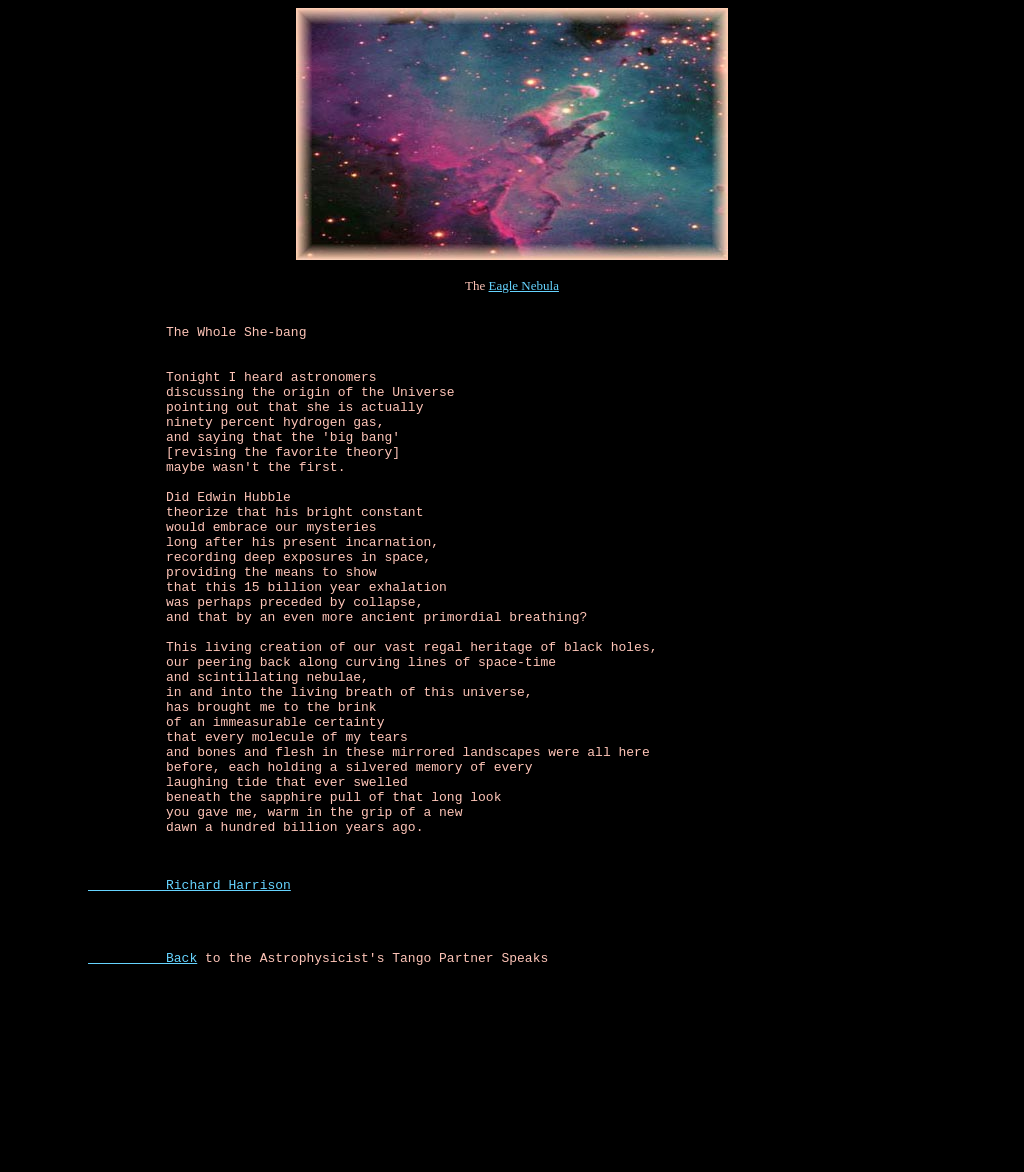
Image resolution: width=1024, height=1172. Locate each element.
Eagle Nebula (524, 285)
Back (142, 1083)
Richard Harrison (189, 998)
